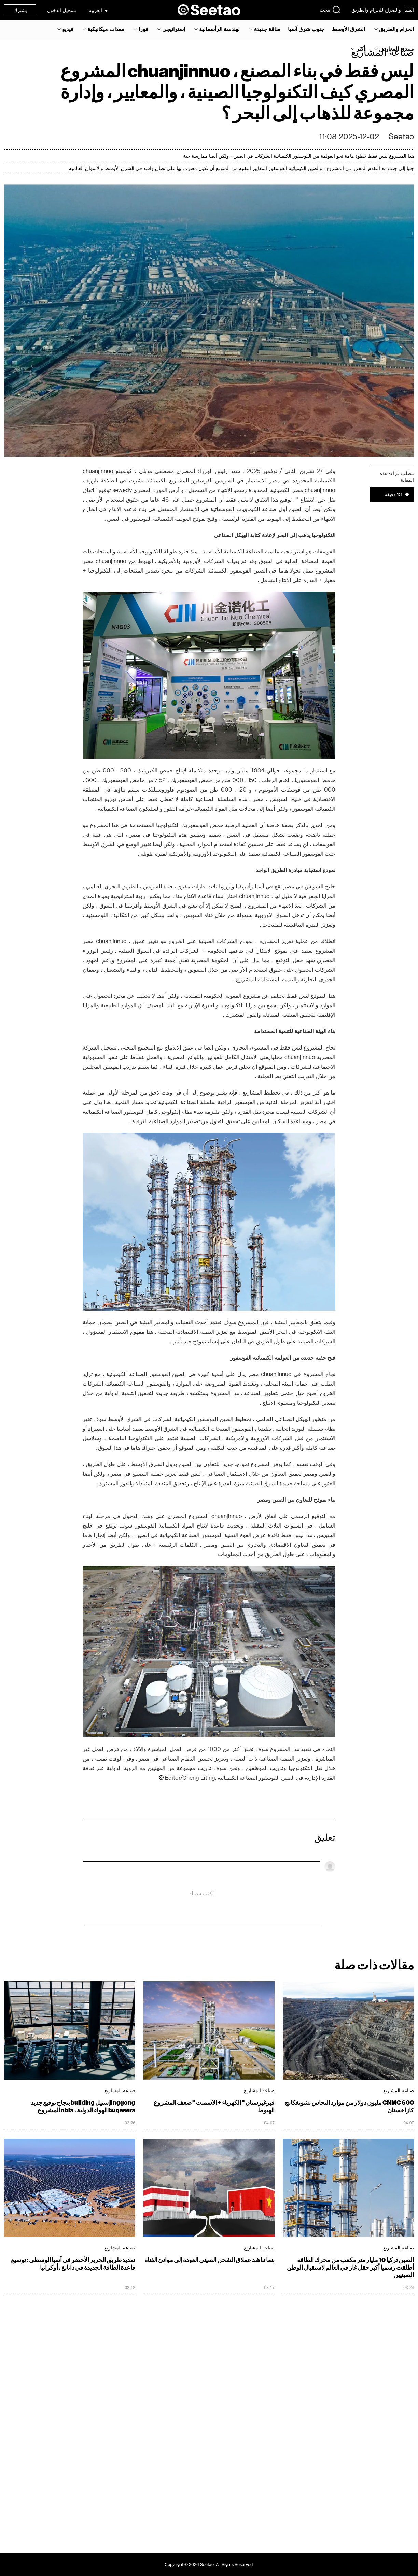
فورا (143, 29)
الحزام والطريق (396, 29)
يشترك (20, 10)
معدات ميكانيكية (105, 29)
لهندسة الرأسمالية (219, 29)
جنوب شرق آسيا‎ (306, 29)
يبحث (330, 9)
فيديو (67, 29)
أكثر (360, 48)
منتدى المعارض (396, 48)
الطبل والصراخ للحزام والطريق (382, 10)
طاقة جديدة (267, 29)
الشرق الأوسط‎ (348, 29)
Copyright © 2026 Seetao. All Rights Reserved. (209, 2564)
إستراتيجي (173, 29)
